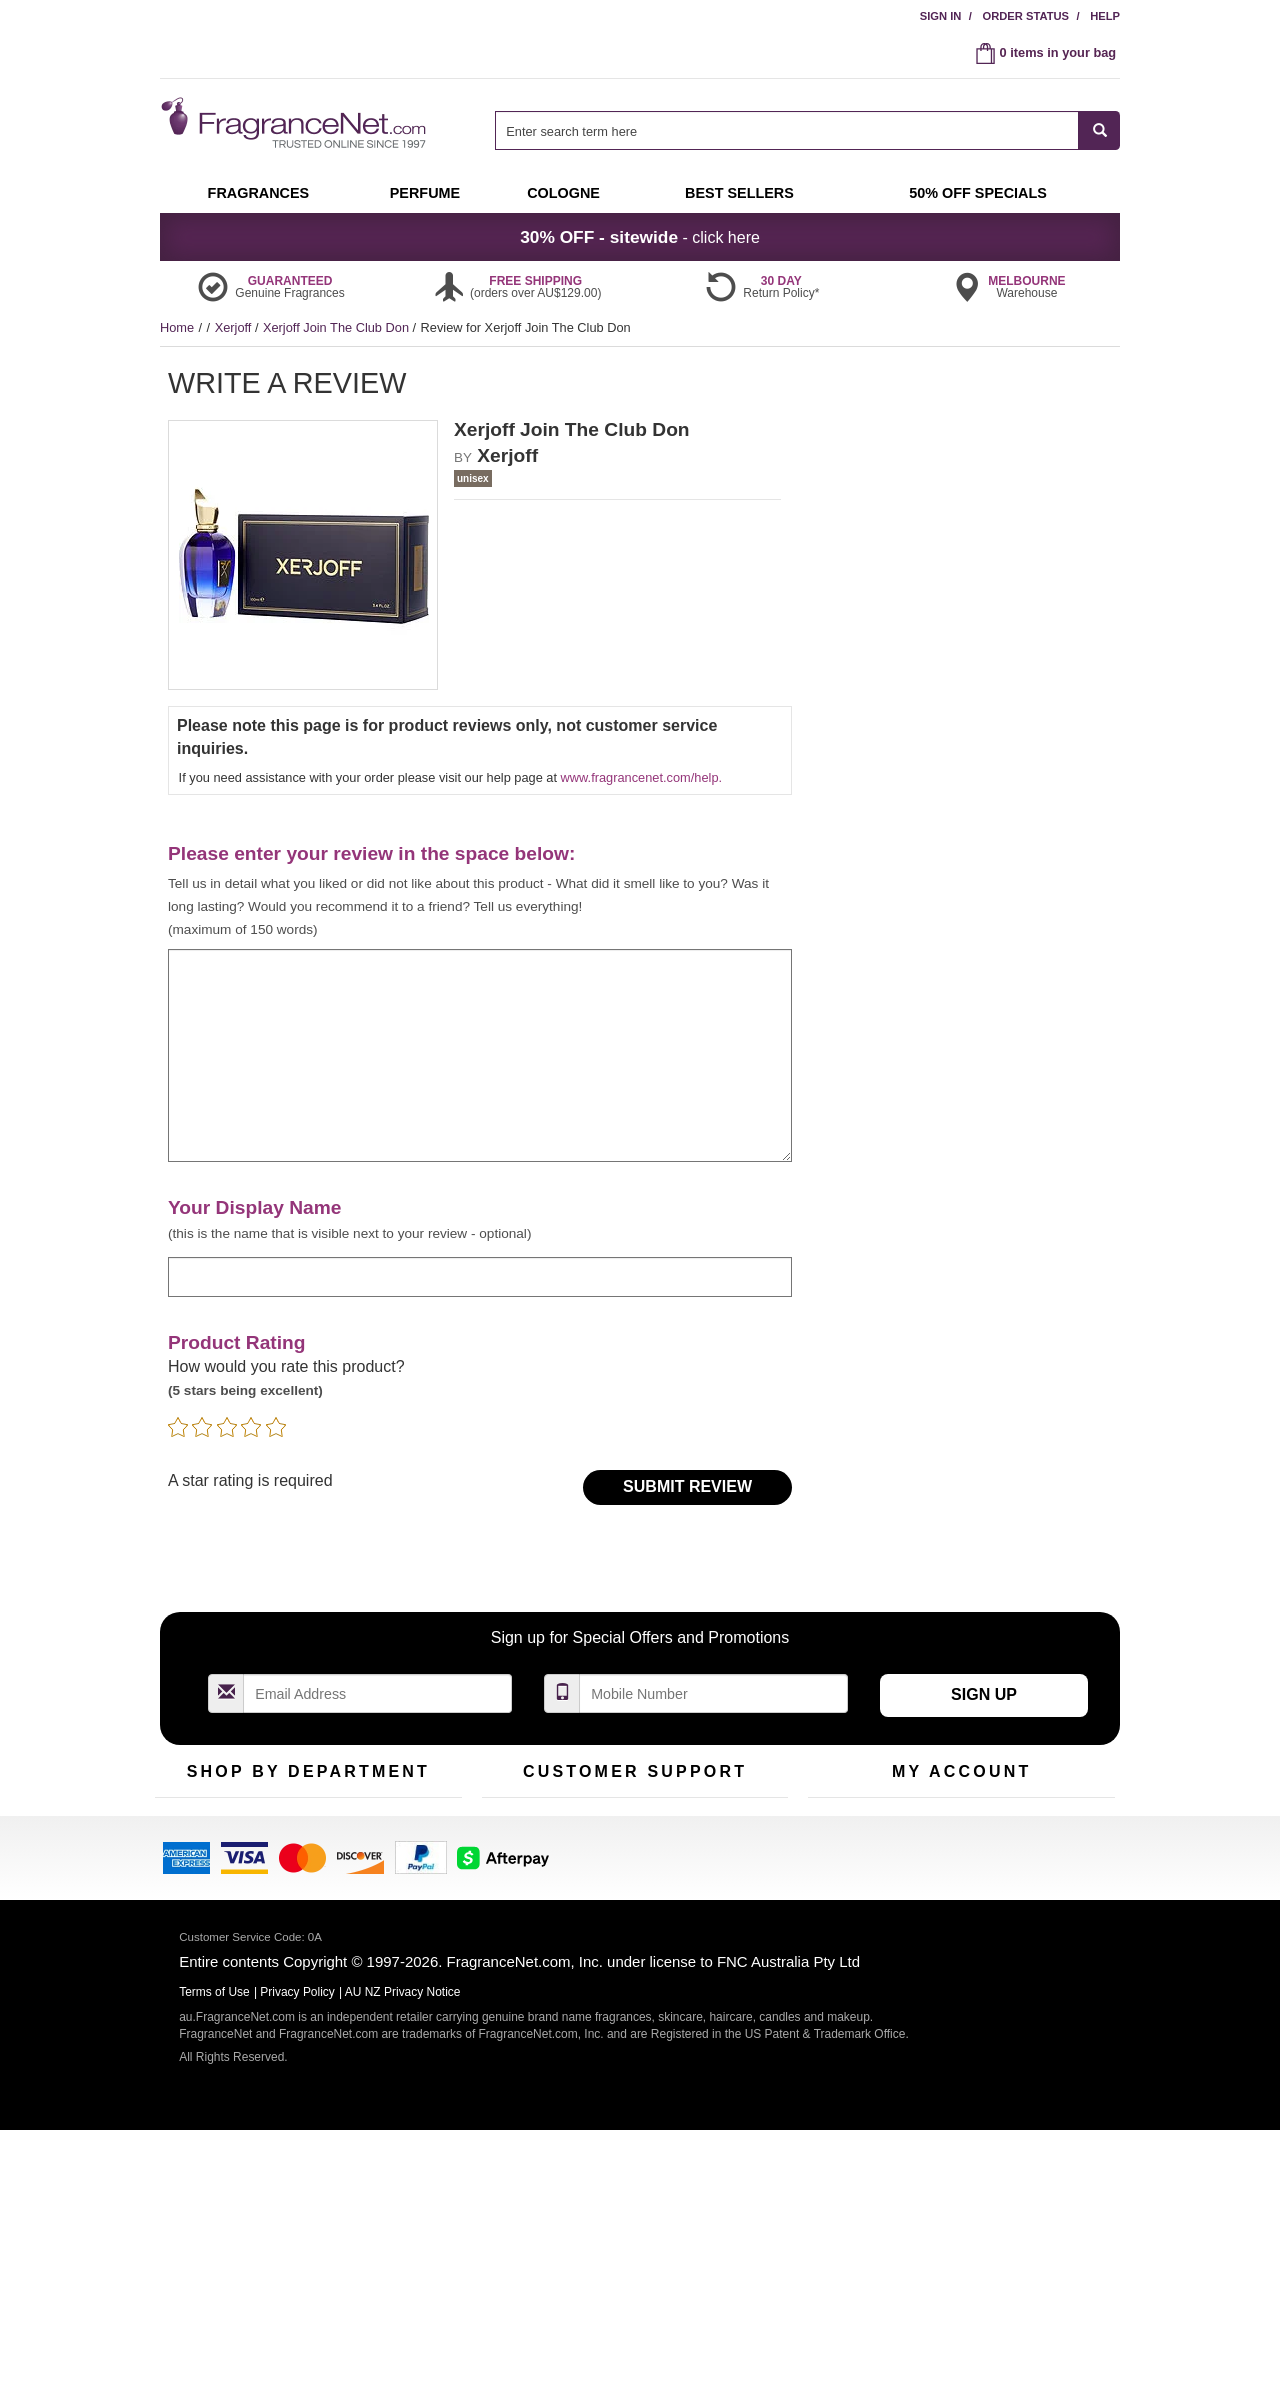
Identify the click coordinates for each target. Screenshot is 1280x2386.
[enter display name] (480, 1276)
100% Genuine (738, 1827)
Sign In (941, 16)
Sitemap (719, 1889)
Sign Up (984, 1694)
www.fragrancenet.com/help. (641, 777)
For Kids (393, 1827)
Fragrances (187, 1827)
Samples (290, 1858)
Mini (380, 1889)
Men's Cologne (197, 1907)
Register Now (846, 1858)
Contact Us (513, 1858)
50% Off (288, 1827)
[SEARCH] (1099, 130)
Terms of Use (733, 1858)
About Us (508, 1889)
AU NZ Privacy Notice (403, 2248)
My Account (841, 1827)
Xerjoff (235, 327)
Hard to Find (404, 1920)
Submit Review (687, 1486)
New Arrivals (404, 1858)
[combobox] (807, 130)
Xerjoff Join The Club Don (338, 327)
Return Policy (630, 1827)
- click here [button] (640, 237)
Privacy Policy (297, 2248)
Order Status (1025, 16)
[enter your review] (480, 1056)
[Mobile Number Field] (714, 1693)
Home (177, 327)
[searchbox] (787, 130)
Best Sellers (299, 1889)
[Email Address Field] (378, 1693)
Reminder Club (961, 1858)
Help (1105, 16)
